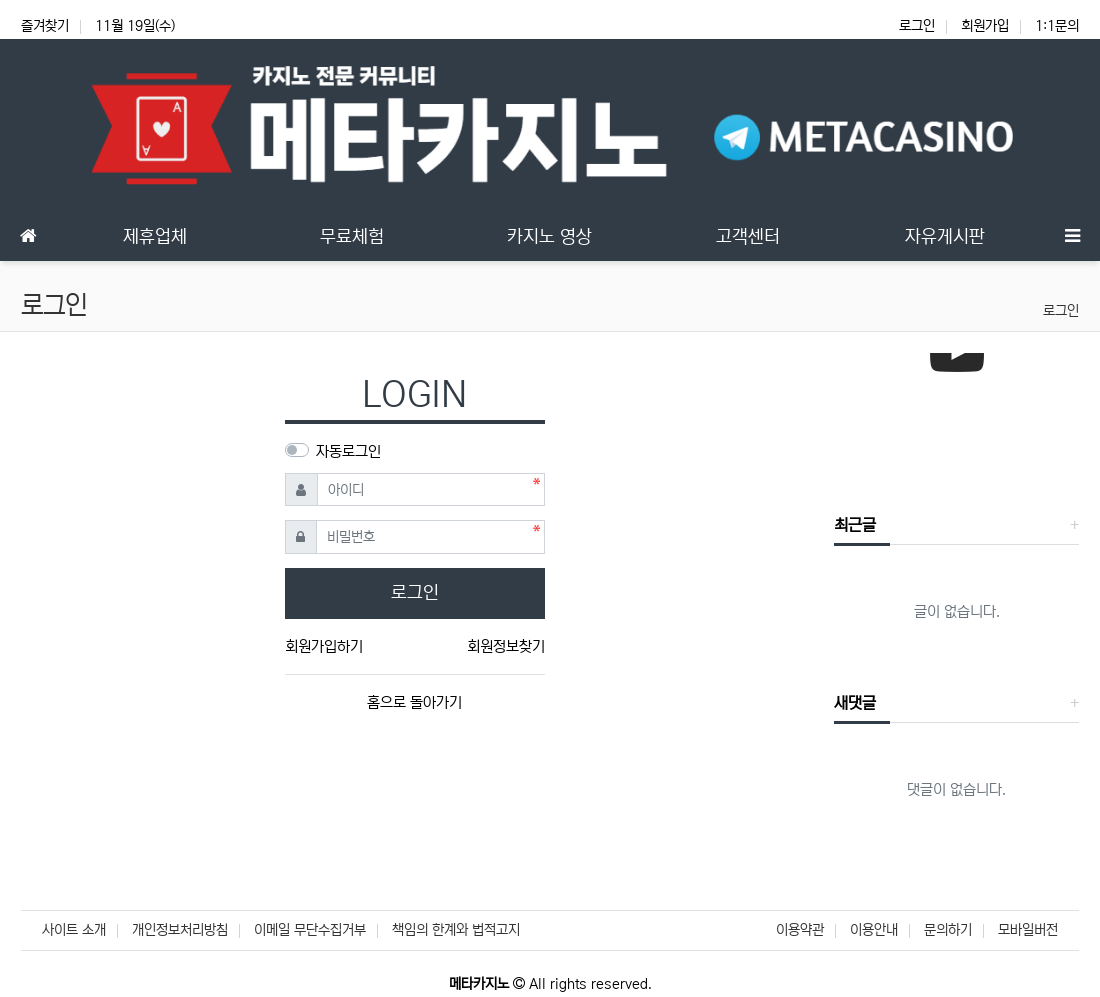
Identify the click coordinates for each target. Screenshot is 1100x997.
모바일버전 (1028, 930)
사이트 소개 (74, 930)
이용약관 (800, 930)
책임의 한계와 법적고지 (456, 930)
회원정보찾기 (506, 646)
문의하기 (948, 930)
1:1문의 (1057, 26)
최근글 (855, 525)
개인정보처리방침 (180, 930)
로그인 (917, 26)
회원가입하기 (324, 646)
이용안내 (874, 930)
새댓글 (855, 703)
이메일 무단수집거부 (310, 930)
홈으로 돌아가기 (414, 702)
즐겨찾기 (45, 26)
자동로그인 (348, 451)
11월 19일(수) (135, 26)
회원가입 (985, 26)
